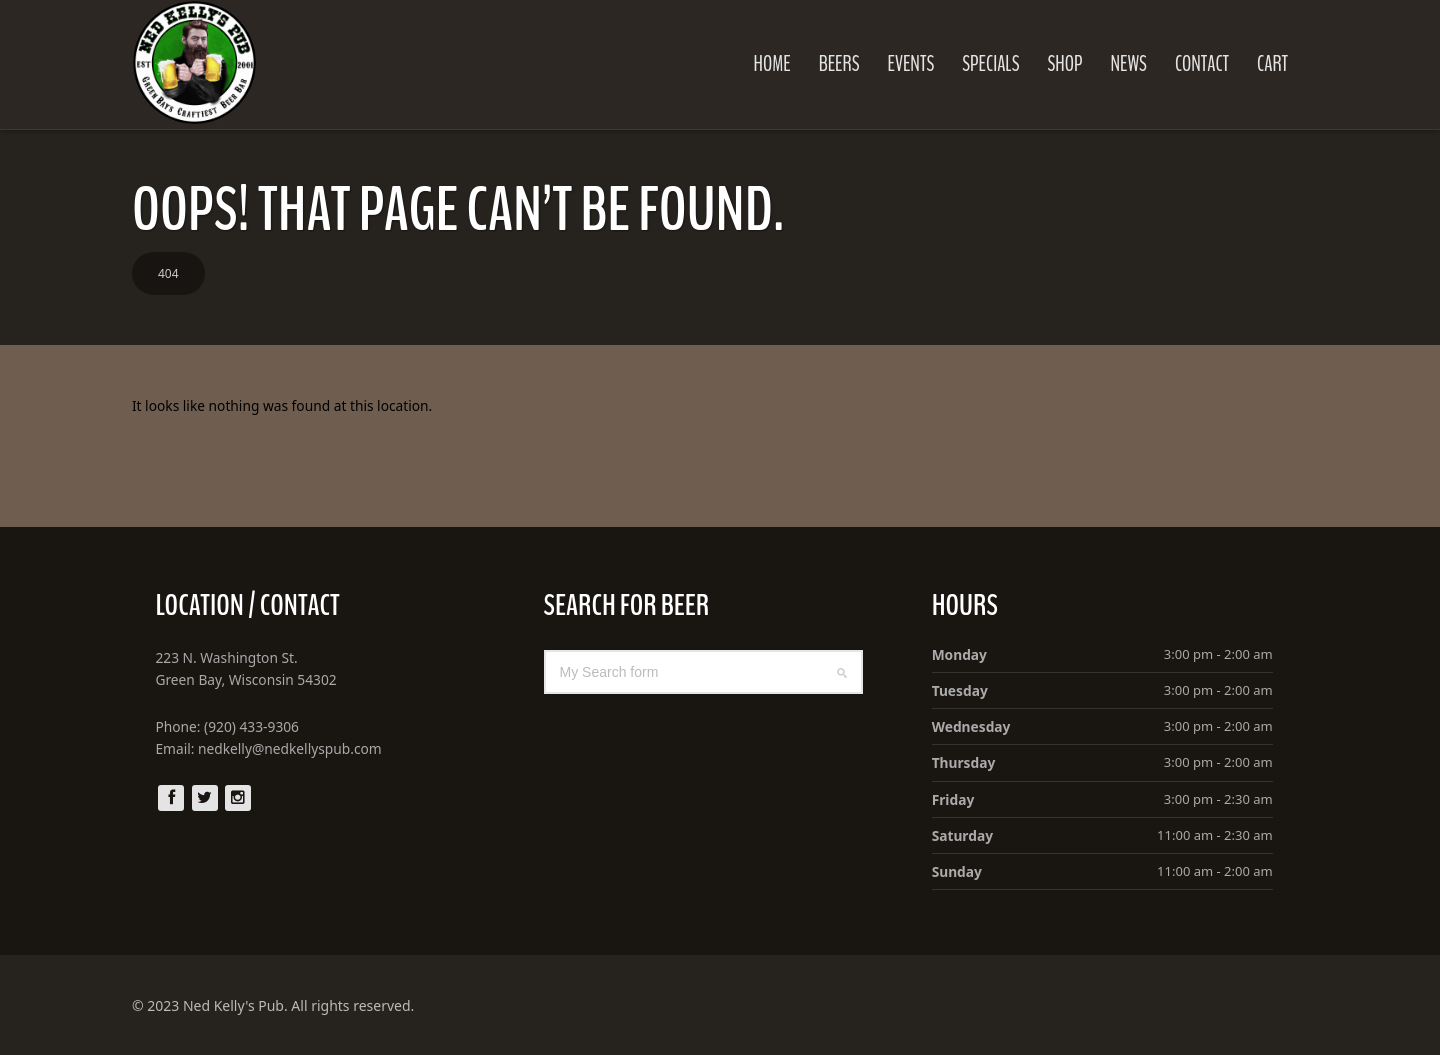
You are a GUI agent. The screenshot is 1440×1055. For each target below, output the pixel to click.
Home (753, 64)
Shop (1046, 64)
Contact (1184, 64)
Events (893, 64)
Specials (972, 64)
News (1110, 64)
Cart (1254, 64)
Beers (821, 64)
